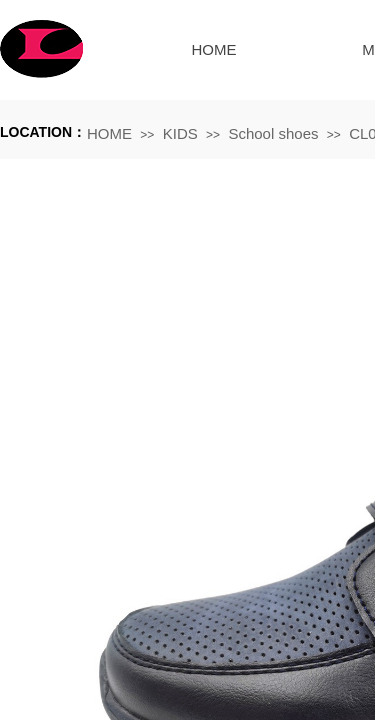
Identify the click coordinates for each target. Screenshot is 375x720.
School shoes (273, 133)
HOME (214, 49)
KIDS (180, 133)
